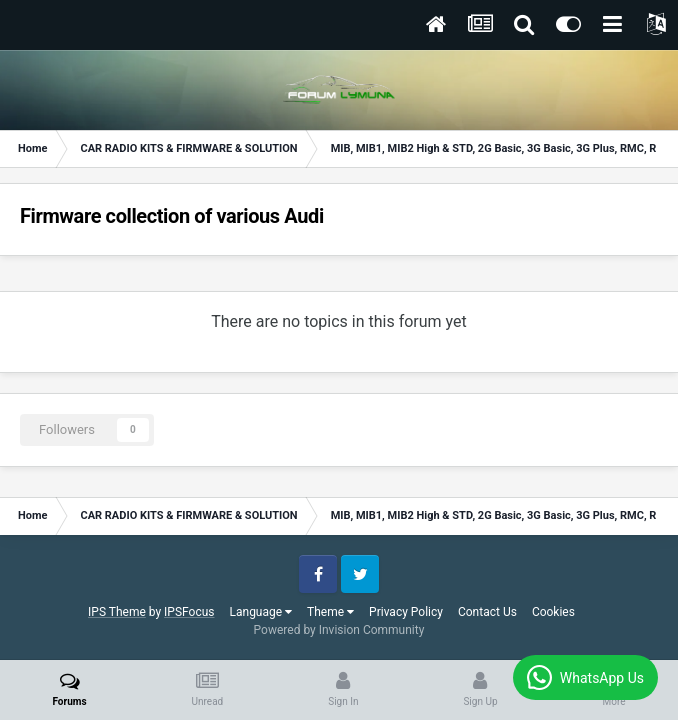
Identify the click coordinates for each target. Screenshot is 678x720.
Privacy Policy (406, 612)
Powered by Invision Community (339, 630)
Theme (330, 612)
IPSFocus (189, 612)
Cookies (553, 612)
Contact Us (487, 612)
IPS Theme (117, 612)
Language (261, 612)
